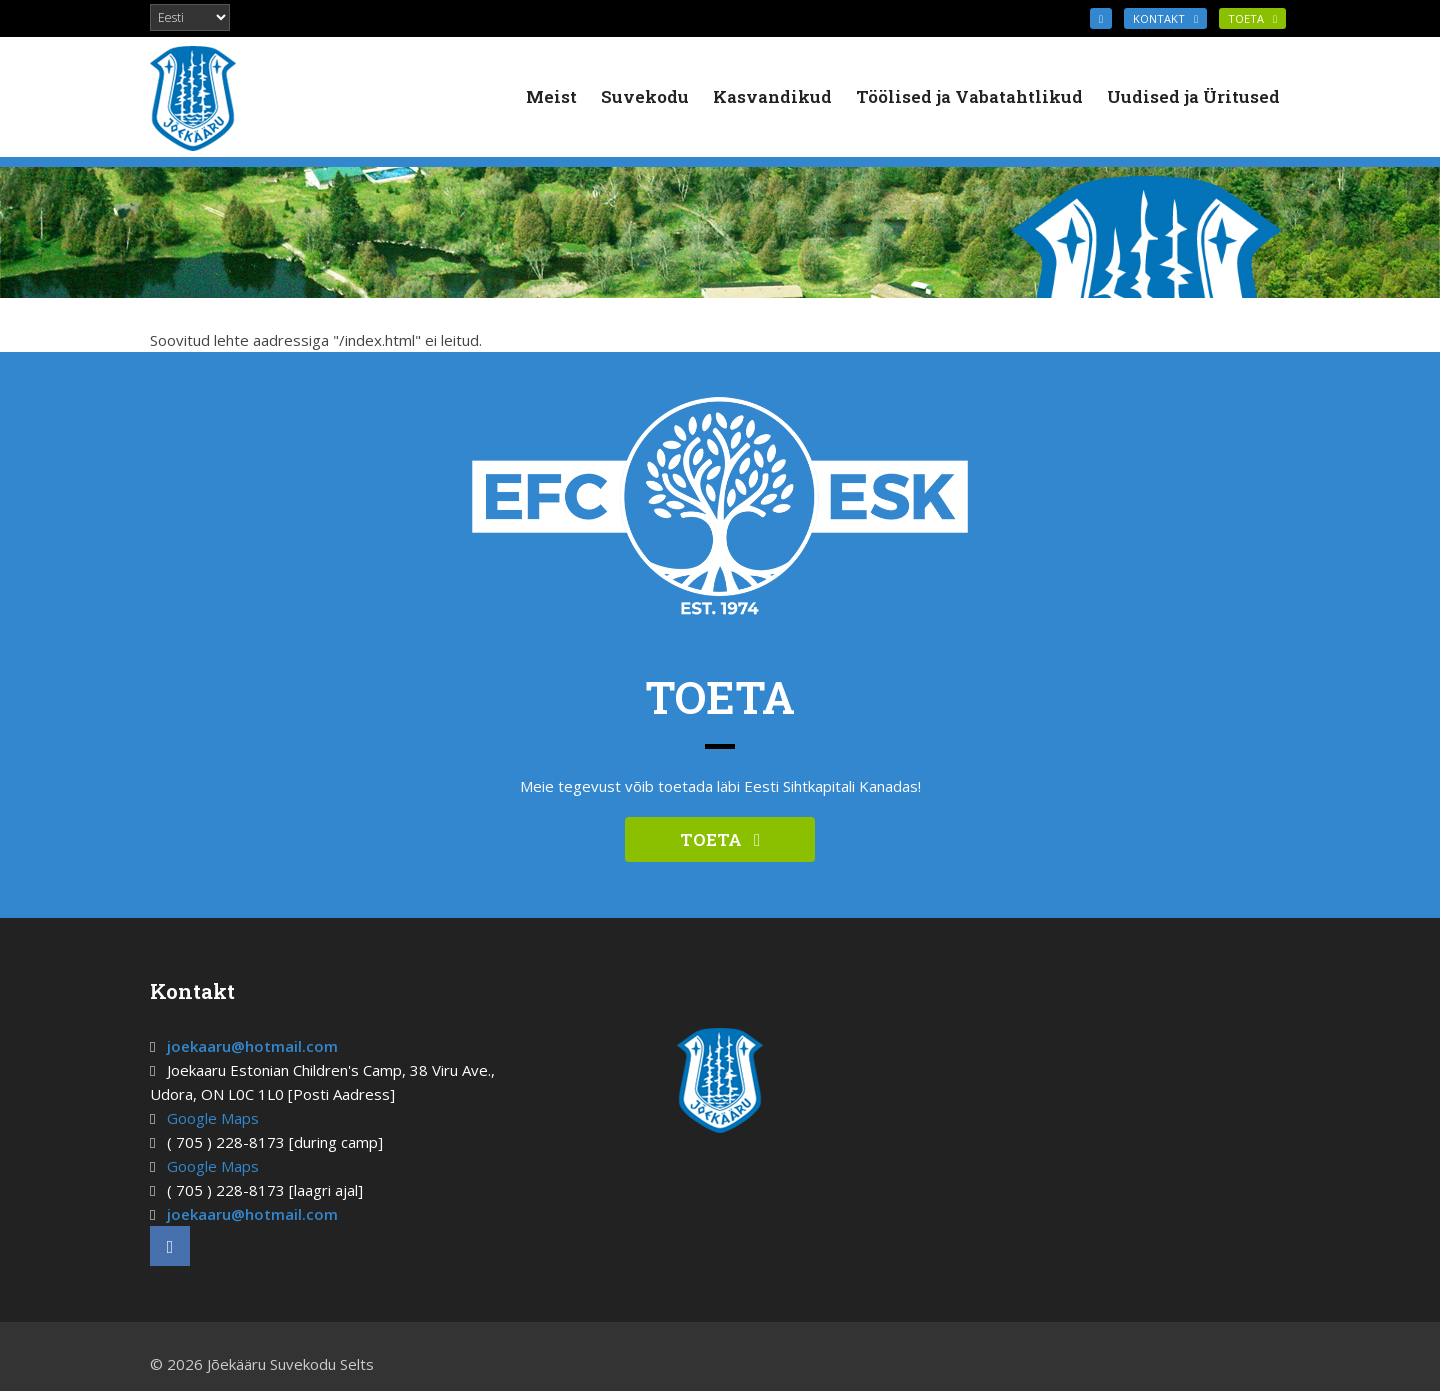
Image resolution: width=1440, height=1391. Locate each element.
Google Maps (213, 1118)
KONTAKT (1165, 18)
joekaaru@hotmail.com (252, 1046)
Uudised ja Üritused (1193, 96)
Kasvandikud (772, 96)
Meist (551, 96)
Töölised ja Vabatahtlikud (969, 96)
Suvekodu (645, 96)
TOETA (1252, 18)
